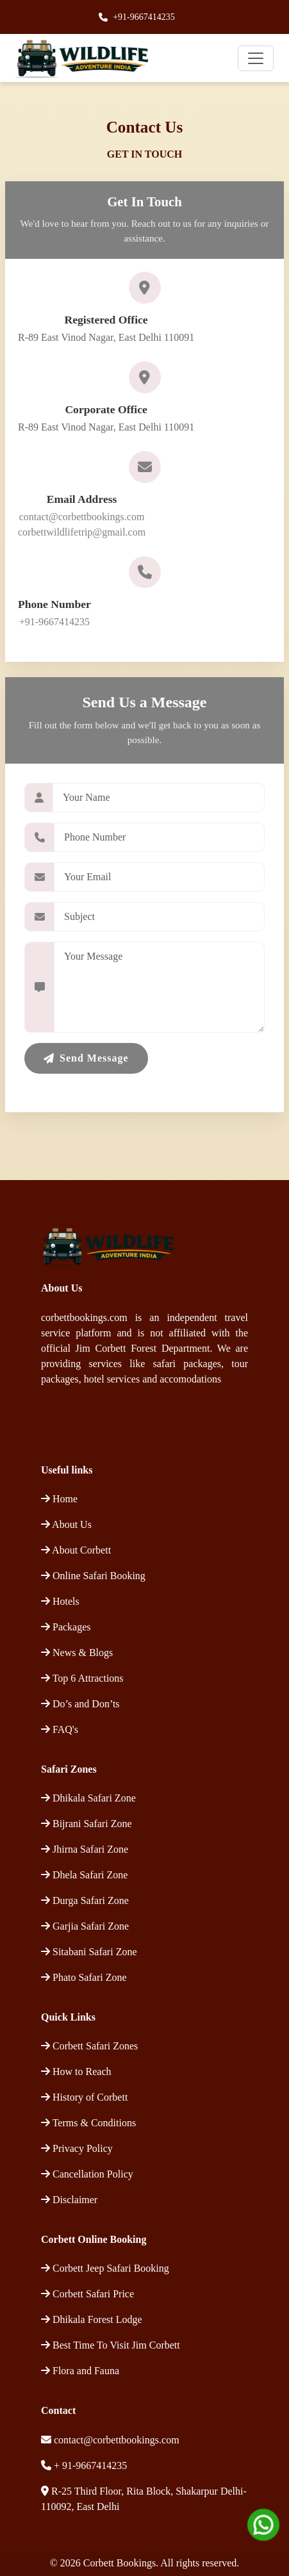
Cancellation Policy (87, 2174)
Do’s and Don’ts (80, 1703)
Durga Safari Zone (85, 1900)
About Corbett (76, 1550)
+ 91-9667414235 (89, 2465)
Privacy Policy (77, 2148)
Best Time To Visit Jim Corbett (110, 2345)
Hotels (60, 1601)
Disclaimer (69, 2199)
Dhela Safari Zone (84, 1874)
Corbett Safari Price (87, 2293)
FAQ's (59, 1729)
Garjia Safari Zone (85, 1926)
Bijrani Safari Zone (86, 1823)
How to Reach (76, 2071)
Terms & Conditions (88, 2122)
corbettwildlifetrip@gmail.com (81, 532)
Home (59, 1498)
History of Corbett (84, 2097)
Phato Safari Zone (84, 1977)
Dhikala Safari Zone (88, 1798)
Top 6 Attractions (82, 1678)
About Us (66, 1524)
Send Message (86, 1058)
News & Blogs (77, 1652)
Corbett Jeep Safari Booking (105, 2268)
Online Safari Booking (93, 1575)
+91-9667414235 (144, 17)
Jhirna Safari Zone (84, 1849)
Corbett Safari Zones (89, 2045)
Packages (66, 1626)
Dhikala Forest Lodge (91, 2319)
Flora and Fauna (80, 2370)
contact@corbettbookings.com (82, 516)
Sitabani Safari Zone (89, 1951)
